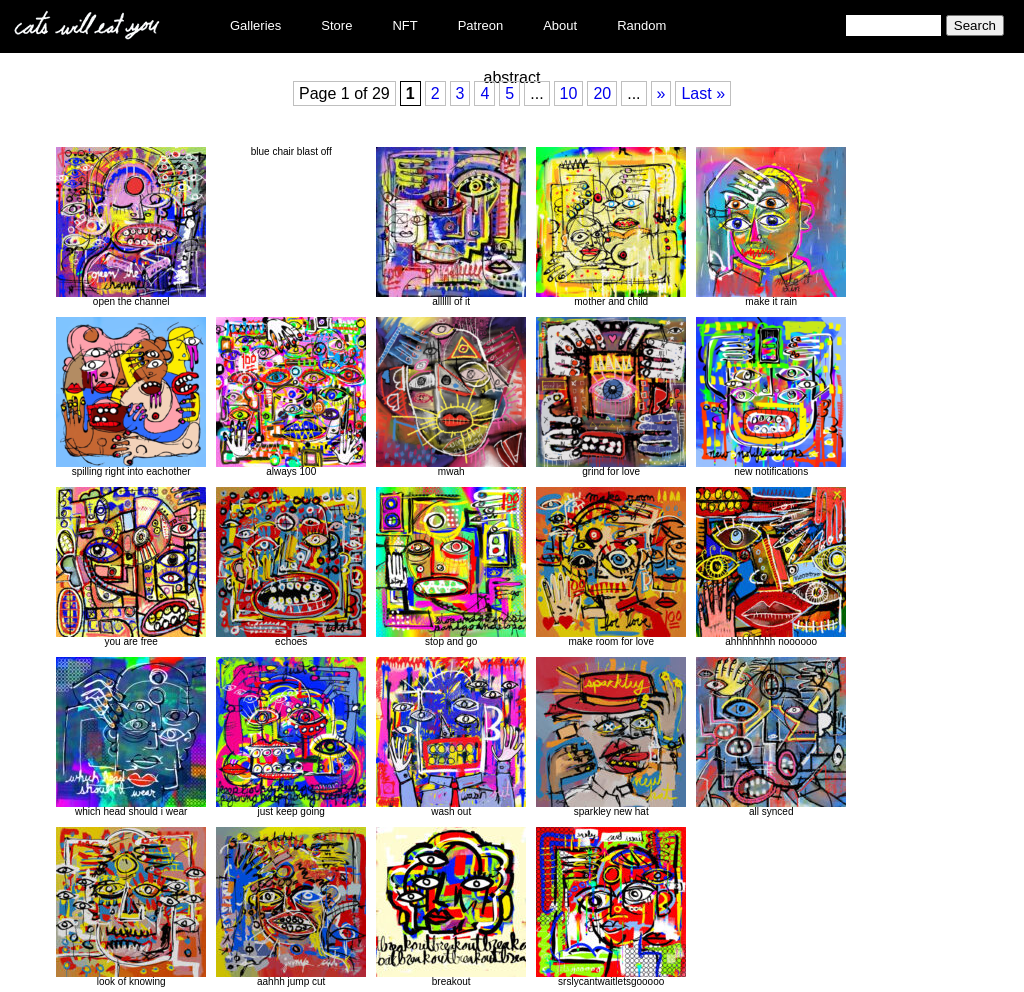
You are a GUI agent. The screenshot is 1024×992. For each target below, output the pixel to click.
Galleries (255, 25)
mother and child (611, 227)
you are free (131, 567)
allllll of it (451, 227)
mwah (451, 397)
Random (641, 25)
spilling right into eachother (131, 397)
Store (336, 25)
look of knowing (131, 907)
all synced (771, 737)
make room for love (611, 567)
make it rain (771, 227)
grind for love (611, 397)
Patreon (481, 25)
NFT (404, 25)
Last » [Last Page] (703, 93)
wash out (451, 737)
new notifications (771, 397)
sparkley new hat (611, 737)
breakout (451, 907)
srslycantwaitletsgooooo (611, 907)
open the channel (131, 227)
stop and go (451, 567)
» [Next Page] (661, 93)
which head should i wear (131, 737)
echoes (291, 567)
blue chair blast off (291, 151)
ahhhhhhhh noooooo (771, 567)
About (560, 25)
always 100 (291, 397)
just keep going (291, 737)
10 (569, 93)
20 (602, 93)
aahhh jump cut (291, 907)
